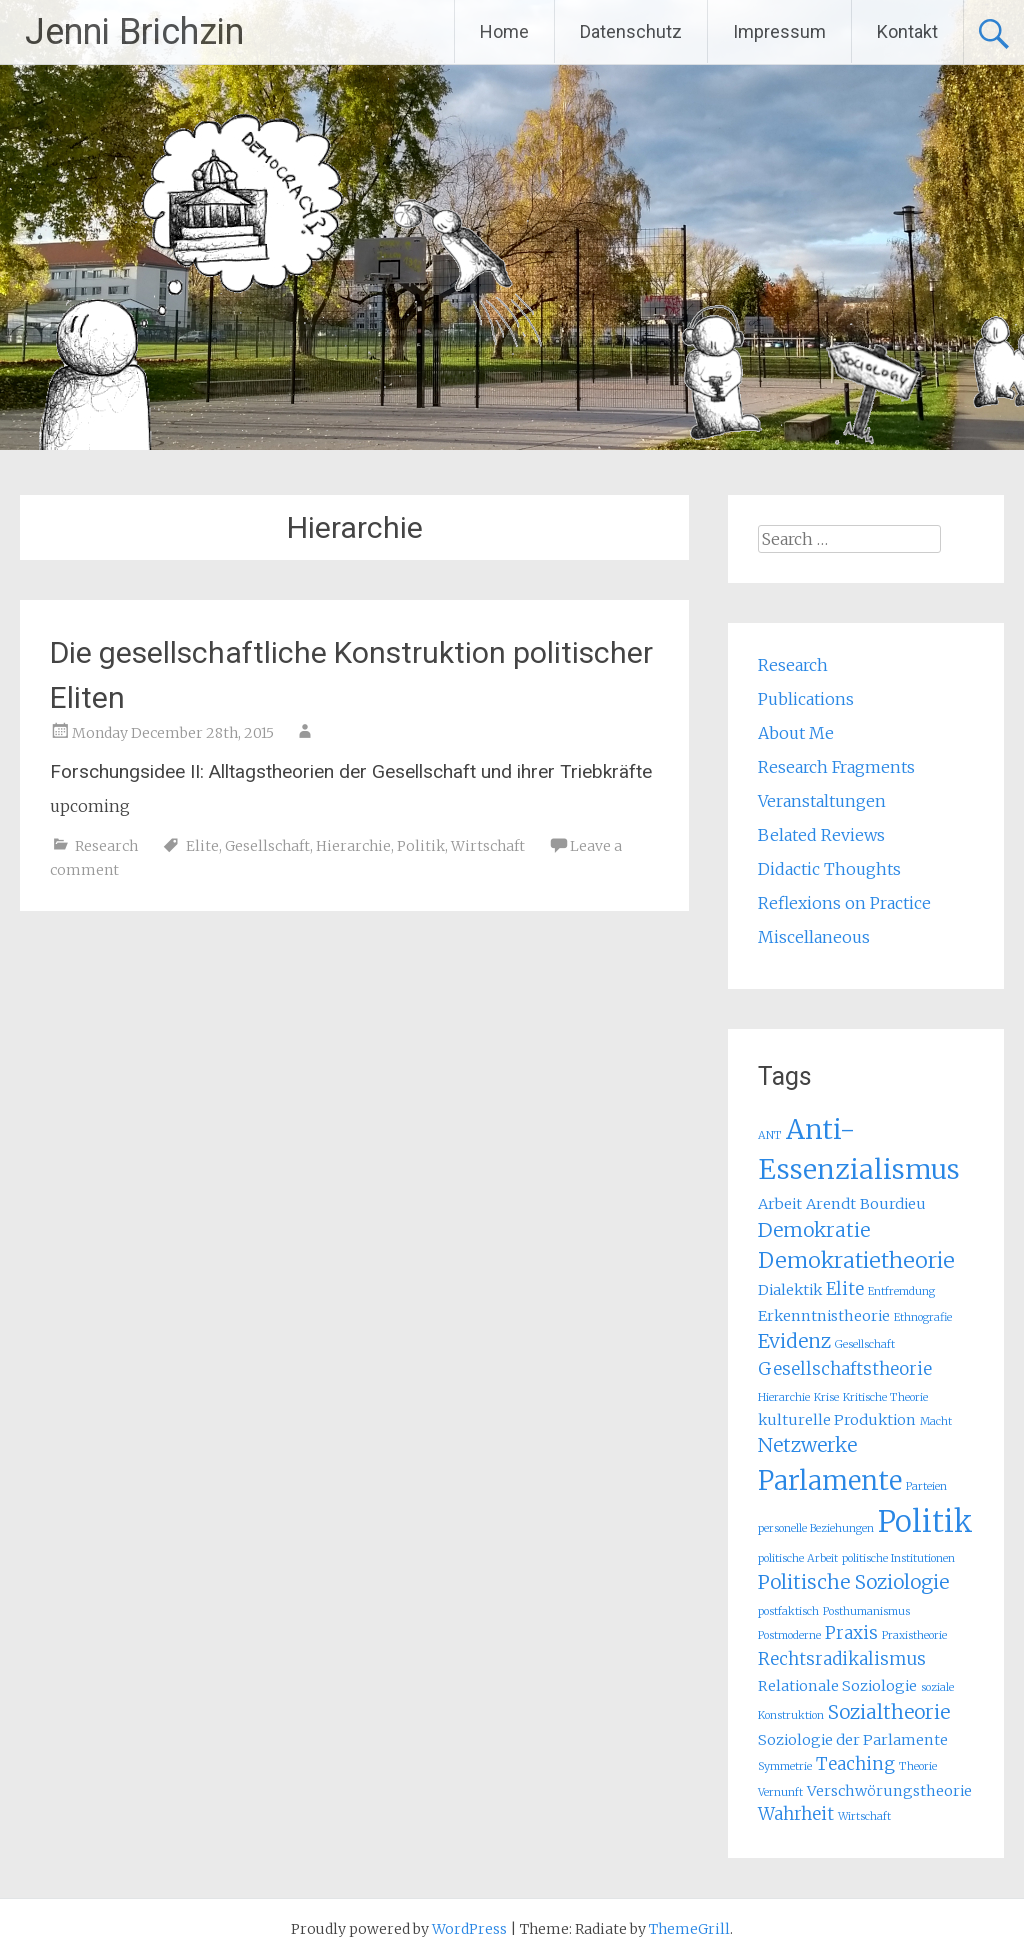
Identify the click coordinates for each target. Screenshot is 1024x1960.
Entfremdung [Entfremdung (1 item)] (901, 1291)
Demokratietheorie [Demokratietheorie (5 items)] (856, 1260)
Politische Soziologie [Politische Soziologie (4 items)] (853, 1582)
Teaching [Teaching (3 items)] (855, 1764)
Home (504, 31)
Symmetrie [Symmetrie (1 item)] (785, 1766)
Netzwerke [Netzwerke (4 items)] (807, 1445)
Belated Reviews (821, 835)
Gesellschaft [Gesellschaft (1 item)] (865, 1344)
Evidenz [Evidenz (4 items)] (794, 1341)
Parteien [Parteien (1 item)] (926, 1486)
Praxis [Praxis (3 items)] (851, 1633)
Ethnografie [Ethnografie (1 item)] (923, 1317)
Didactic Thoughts (829, 869)
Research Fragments (836, 767)
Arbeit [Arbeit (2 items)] (780, 1204)
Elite (202, 846)
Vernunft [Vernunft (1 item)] (780, 1792)
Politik (421, 846)
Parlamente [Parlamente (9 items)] (830, 1480)
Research (106, 846)
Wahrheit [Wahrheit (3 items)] (796, 1814)
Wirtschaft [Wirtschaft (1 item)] (864, 1816)
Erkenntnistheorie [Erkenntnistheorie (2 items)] (824, 1316)
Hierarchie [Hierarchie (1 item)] (784, 1397)
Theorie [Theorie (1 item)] (918, 1766)
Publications (806, 699)
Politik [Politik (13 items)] (925, 1521)
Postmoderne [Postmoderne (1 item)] (789, 1635)
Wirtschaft (488, 846)
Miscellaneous (814, 937)
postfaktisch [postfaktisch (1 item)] (788, 1611)
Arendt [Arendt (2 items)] (831, 1204)
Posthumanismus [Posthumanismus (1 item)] (866, 1611)
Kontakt (907, 31)
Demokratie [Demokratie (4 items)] (814, 1230)
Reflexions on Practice (844, 903)
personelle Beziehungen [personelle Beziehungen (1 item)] (816, 1528)
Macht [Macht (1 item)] (936, 1421)
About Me (796, 733)
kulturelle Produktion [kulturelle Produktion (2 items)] (837, 1420)
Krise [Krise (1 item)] (826, 1397)
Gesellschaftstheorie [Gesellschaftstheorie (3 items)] (845, 1369)
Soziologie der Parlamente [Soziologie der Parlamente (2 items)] (853, 1740)
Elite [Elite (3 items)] (845, 1289)
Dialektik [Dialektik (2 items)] (790, 1290)
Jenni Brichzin (134, 32)
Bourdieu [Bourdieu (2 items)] (893, 1204)
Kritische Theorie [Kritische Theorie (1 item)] (885, 1397)
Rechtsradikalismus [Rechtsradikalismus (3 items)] (842, 1659)
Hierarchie (353, 846)
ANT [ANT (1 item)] (770, 1135)
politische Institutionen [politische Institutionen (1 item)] (898, 1558)
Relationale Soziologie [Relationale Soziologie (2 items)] (837, 1686)
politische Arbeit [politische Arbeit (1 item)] (798, 1558)
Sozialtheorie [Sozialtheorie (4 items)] (889, 1712)
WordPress (469, 1929)
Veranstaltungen (822, 801)
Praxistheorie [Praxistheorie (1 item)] (914, 1635)
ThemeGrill (689, 1929)
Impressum (779, 31)
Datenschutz (631, 31)
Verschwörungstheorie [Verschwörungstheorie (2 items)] (889, 1791)
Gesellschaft (267, 846)
